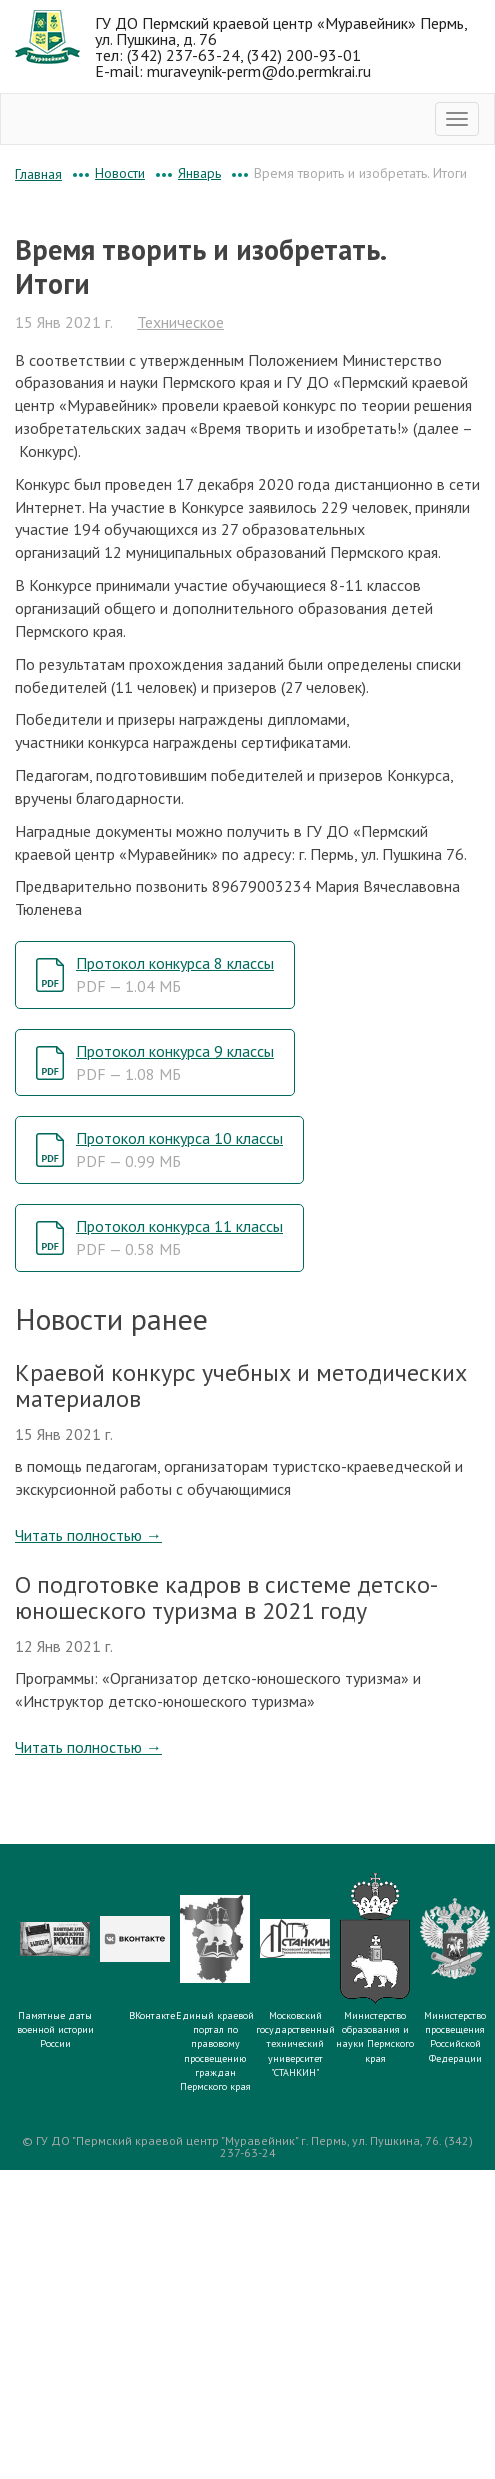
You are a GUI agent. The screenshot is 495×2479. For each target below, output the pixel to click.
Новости (120, 173)
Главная (38, 174)
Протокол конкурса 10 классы (179, 1149)
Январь (199, 173)
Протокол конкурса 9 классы (175, 1062)
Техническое (180, 322)
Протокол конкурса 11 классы (179, 1237)
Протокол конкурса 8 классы (175, 974)
